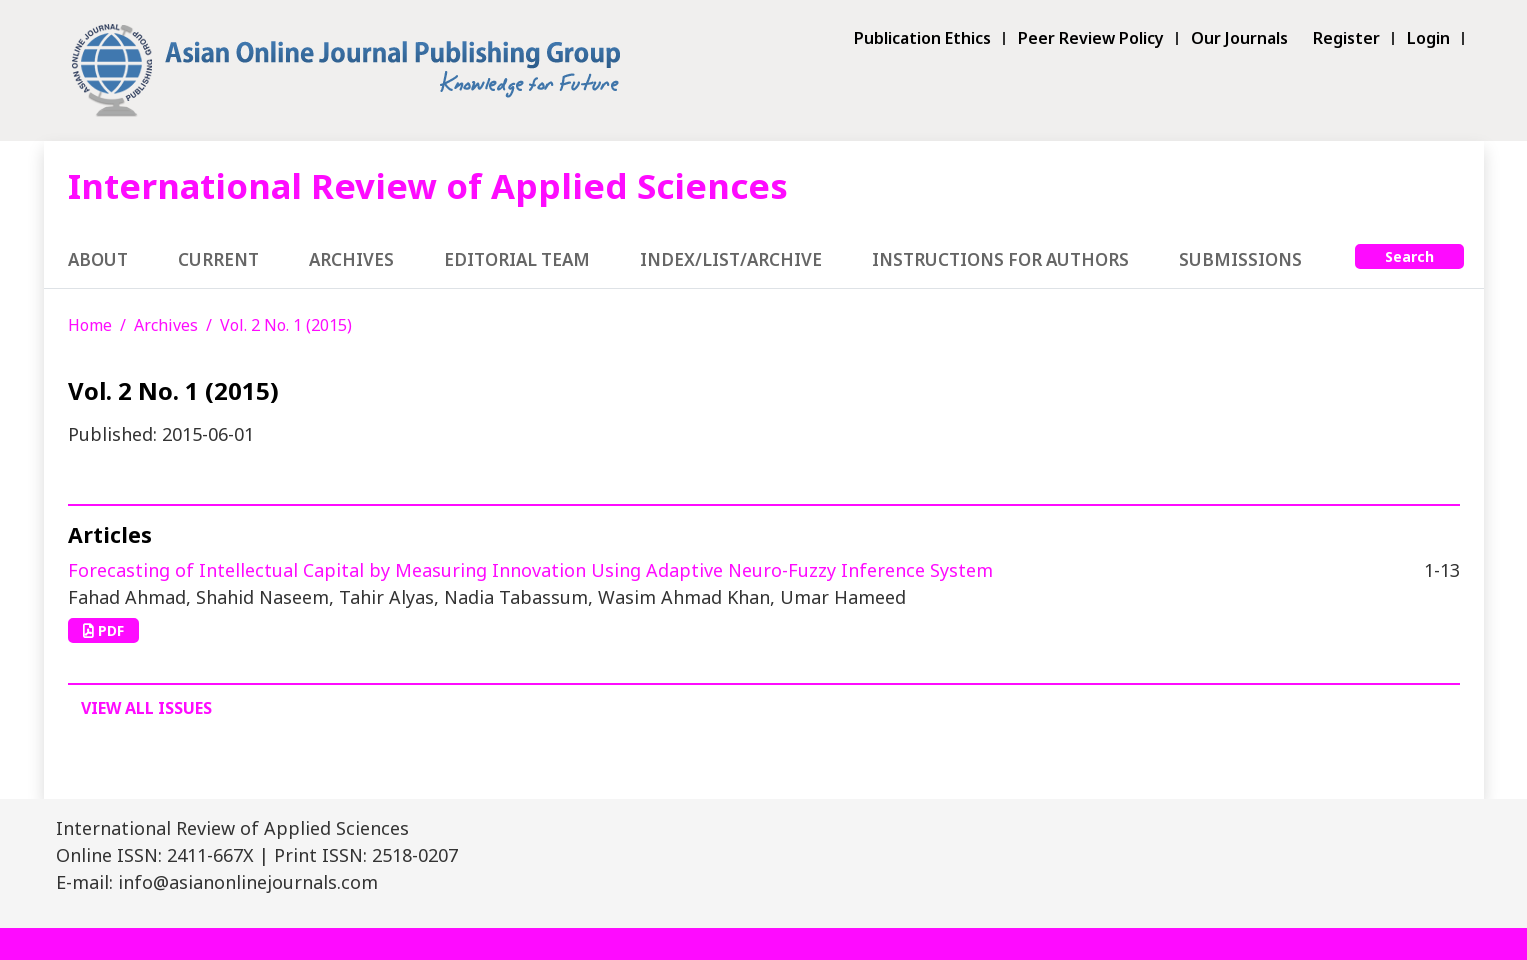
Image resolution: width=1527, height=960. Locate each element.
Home (90, 325)
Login (1428, 38)
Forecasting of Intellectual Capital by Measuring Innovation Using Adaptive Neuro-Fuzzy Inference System (530, 570)
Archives (351, 259)
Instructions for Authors (1000, 259)
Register (1346, 38)
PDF (103, 630)
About (98, 259)
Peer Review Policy (1091, 38)
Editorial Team (517, 259)
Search (1409, 256)
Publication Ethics (922, 38)
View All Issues (146, 708)
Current (218, 259)
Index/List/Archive (731, 259)
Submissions (1240, 259)
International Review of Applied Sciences (428, 185)
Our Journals (1239, 38)
